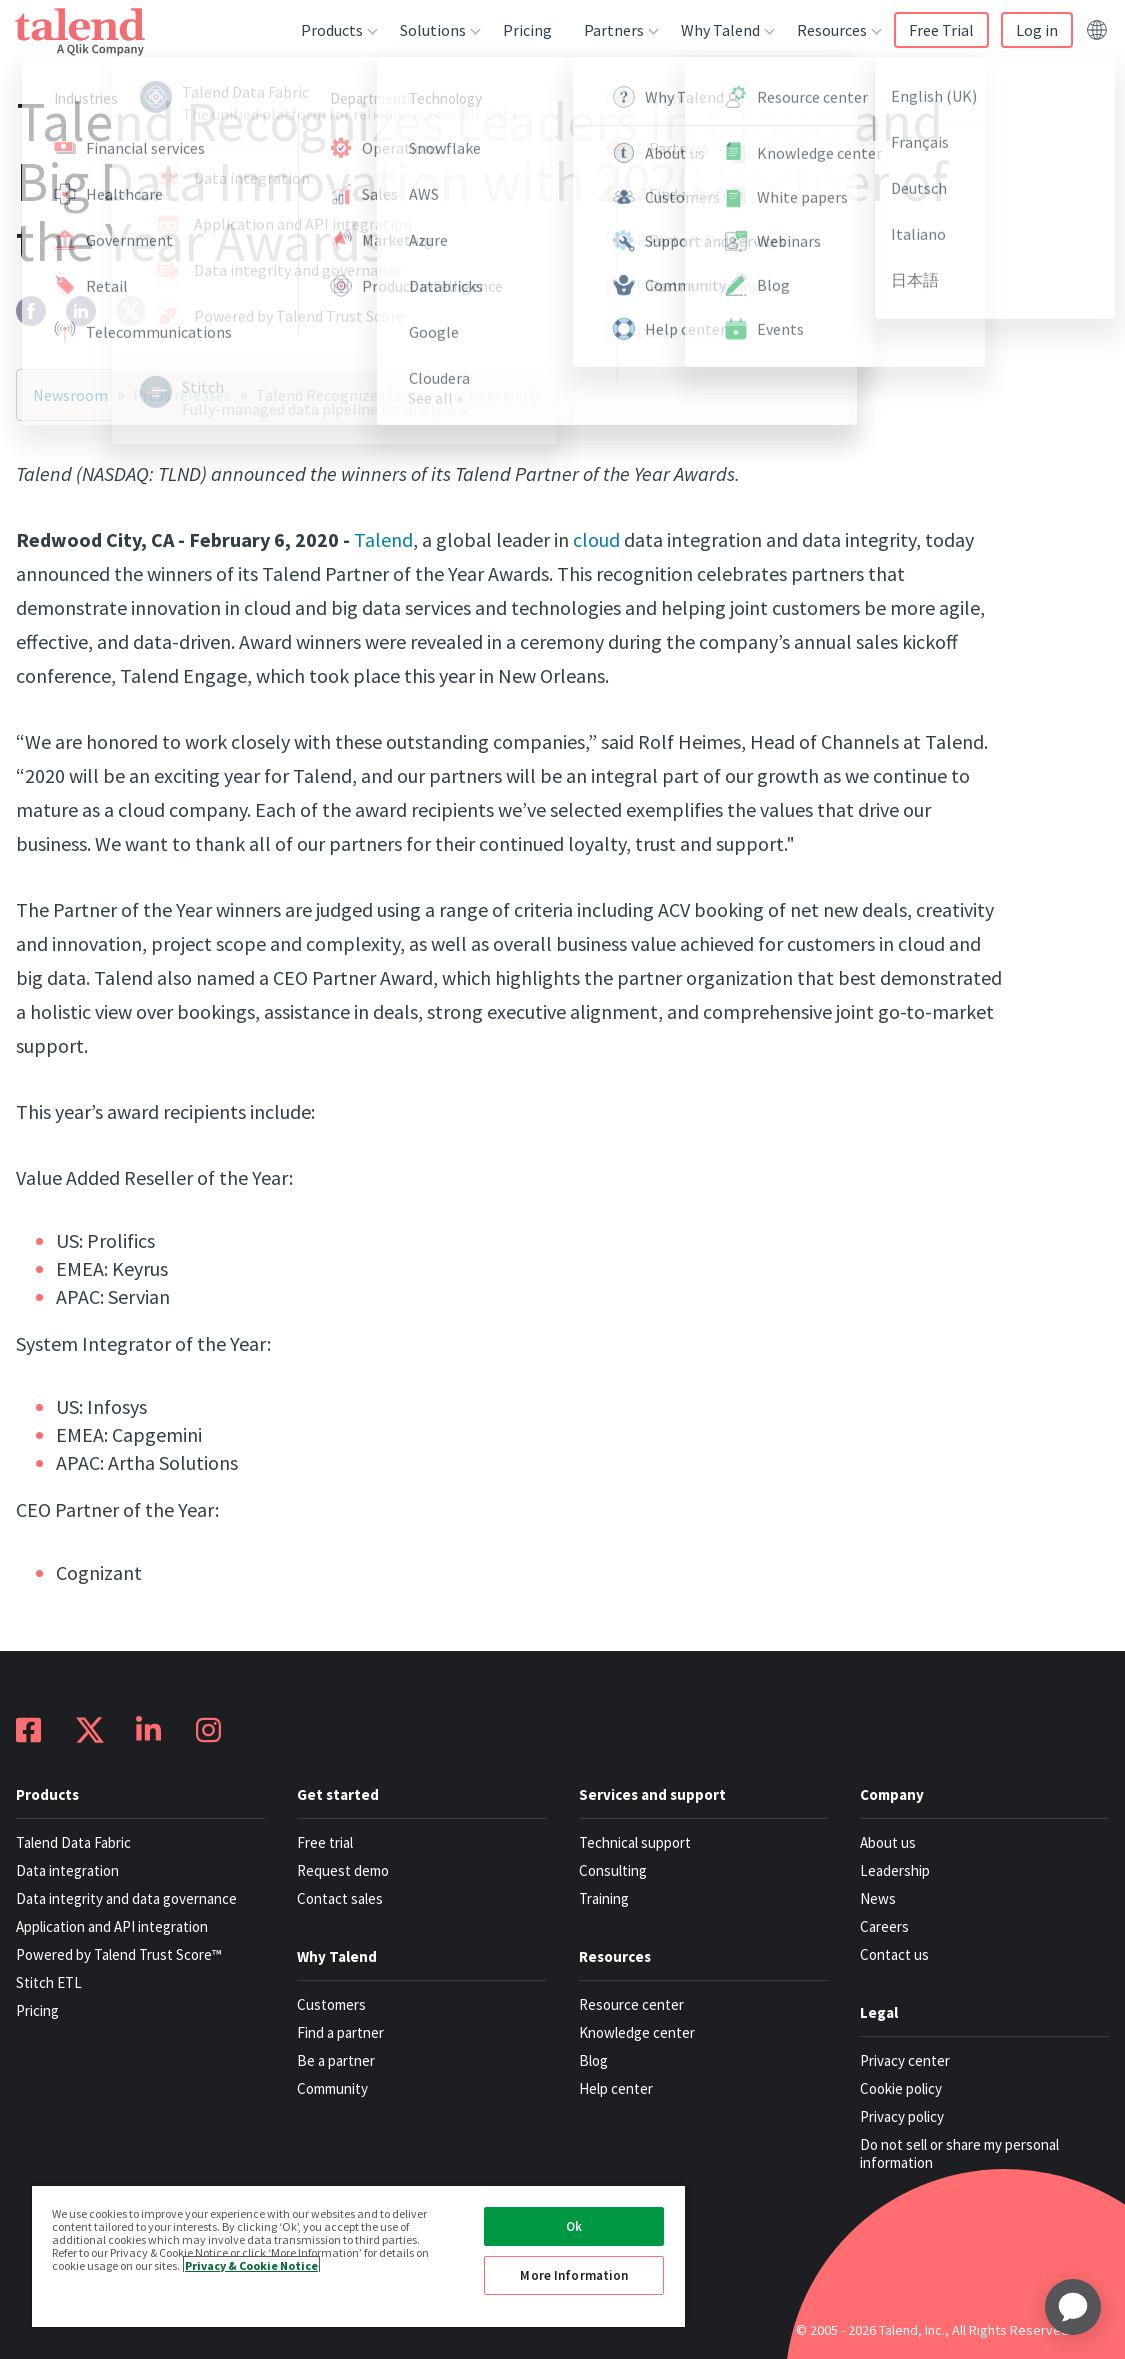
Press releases (182, 395)
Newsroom (70, 395)
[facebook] (31, 311)
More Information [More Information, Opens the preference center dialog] (574, 2275)
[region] (358, 2255)
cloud (596, 539)
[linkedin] (81, 311)
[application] (1073, 2307)
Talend (383, 539)
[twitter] (131, 311)
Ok (574, 2226)
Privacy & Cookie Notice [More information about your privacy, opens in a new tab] (251, 2264)
